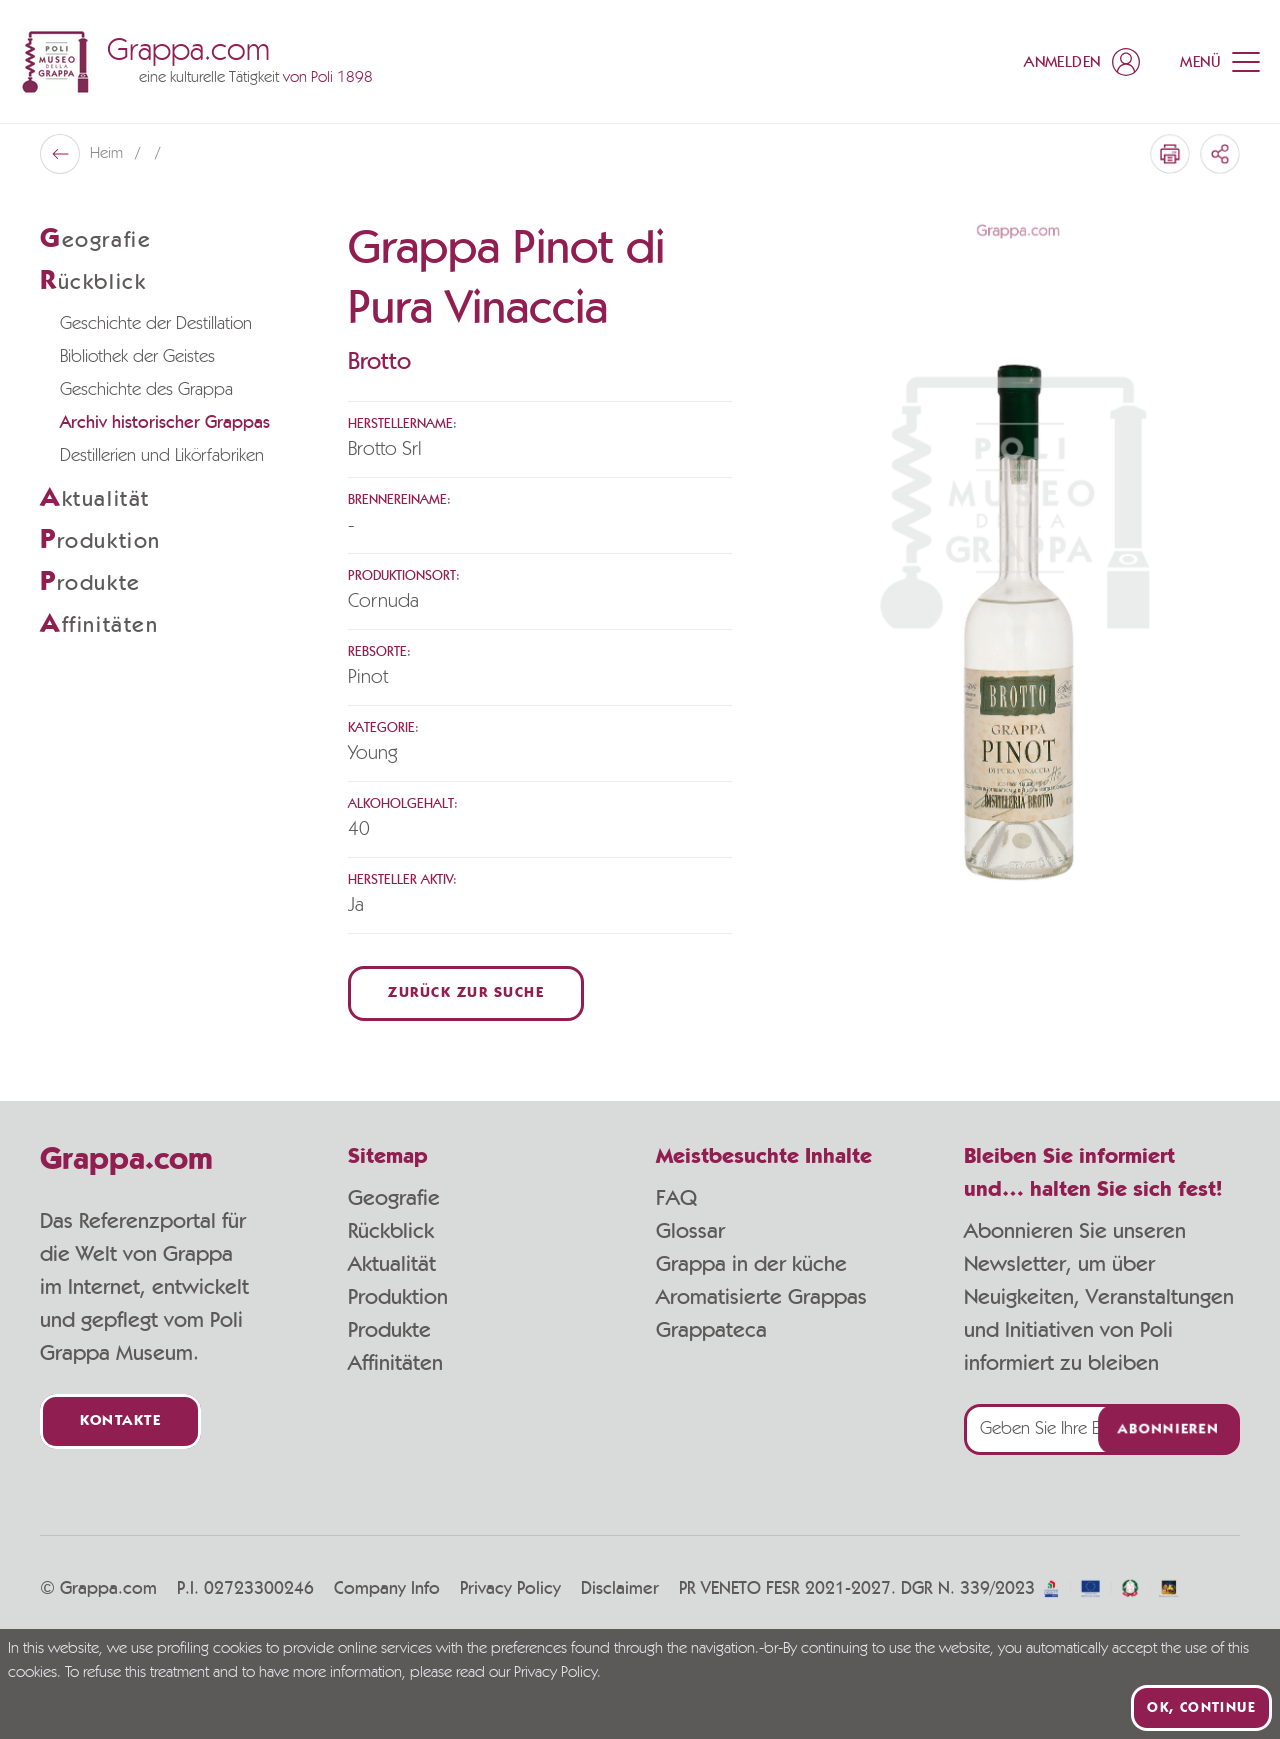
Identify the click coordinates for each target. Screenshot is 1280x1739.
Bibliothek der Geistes (137, 357)
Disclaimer (620, 1589)
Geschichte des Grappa (146, 390)
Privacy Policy (510, 1589)
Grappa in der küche (751, 1264)
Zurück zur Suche (466, 993)
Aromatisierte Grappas (761, 1297)
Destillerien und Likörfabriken (162, 456)
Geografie (394, 1198)
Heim (108, 154)
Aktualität (392, 1264)
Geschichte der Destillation (156, 324)
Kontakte (120, 1421)
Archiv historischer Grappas (165, 423)
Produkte (389, 1330)
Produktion (398, 1297)
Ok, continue (1201, 1708)
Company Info (387, 1589)
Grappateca (711, 1330)
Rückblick (391, 1231)
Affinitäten (395, 1363)
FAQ (676, 1198)
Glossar (690, 1231)
